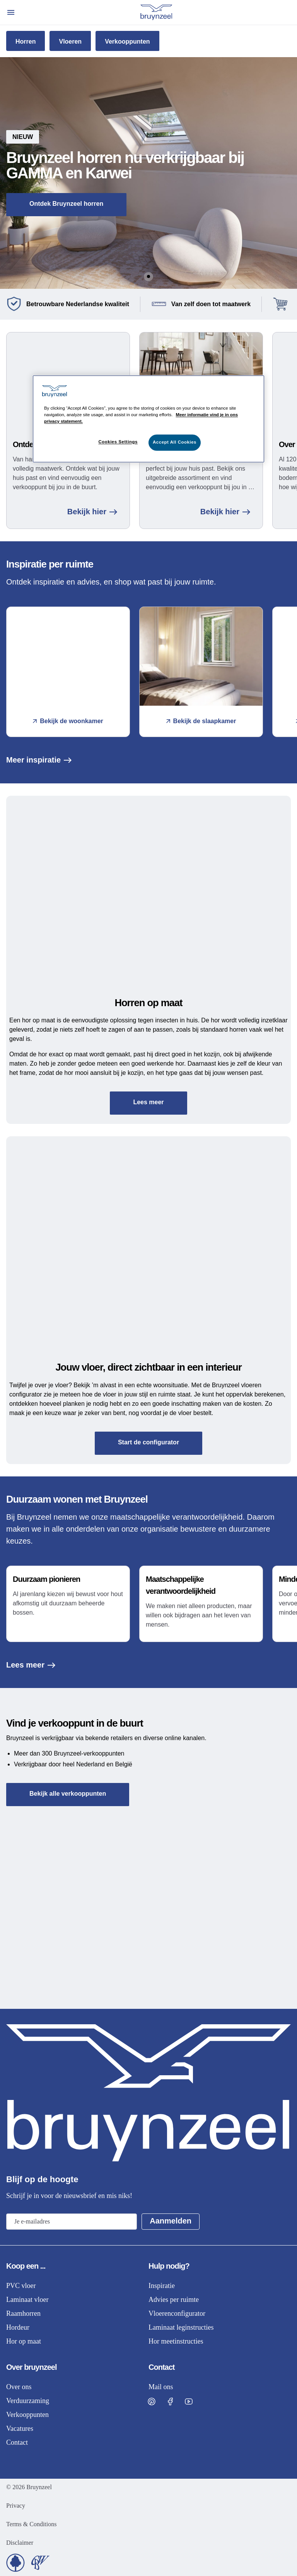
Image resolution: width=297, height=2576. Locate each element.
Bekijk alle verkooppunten (67, 1793)
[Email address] (71, 2221)
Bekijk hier (92, 511)
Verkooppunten (127, 41)
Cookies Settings (117, 441)
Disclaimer (19, 2542)
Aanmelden (170, 2221)
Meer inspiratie (39, 760)
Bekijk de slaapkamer (201, 721)
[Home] (156, 12)
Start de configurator (148, 1442)
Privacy (15, 2505)
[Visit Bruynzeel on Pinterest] (151, 2401)
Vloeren (70, 41)
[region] (148, 419)
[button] (148, 173)
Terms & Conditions (31, 2524)
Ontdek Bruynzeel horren (66, 203)
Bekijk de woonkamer (68, 721)
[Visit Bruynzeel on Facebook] (170, 2401)
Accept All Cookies (174, 442)
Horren (25, 41)
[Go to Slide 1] (148, 276)
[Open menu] (11, 12)
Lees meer (148, 1102)
